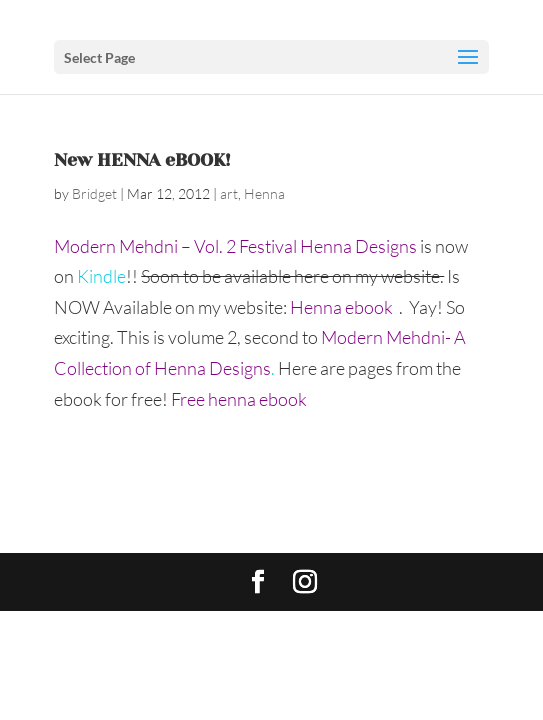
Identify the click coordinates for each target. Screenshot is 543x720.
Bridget (94, 193)
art (229, 193)
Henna (264, 193)
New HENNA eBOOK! (142, 160)
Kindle (101, 276)
